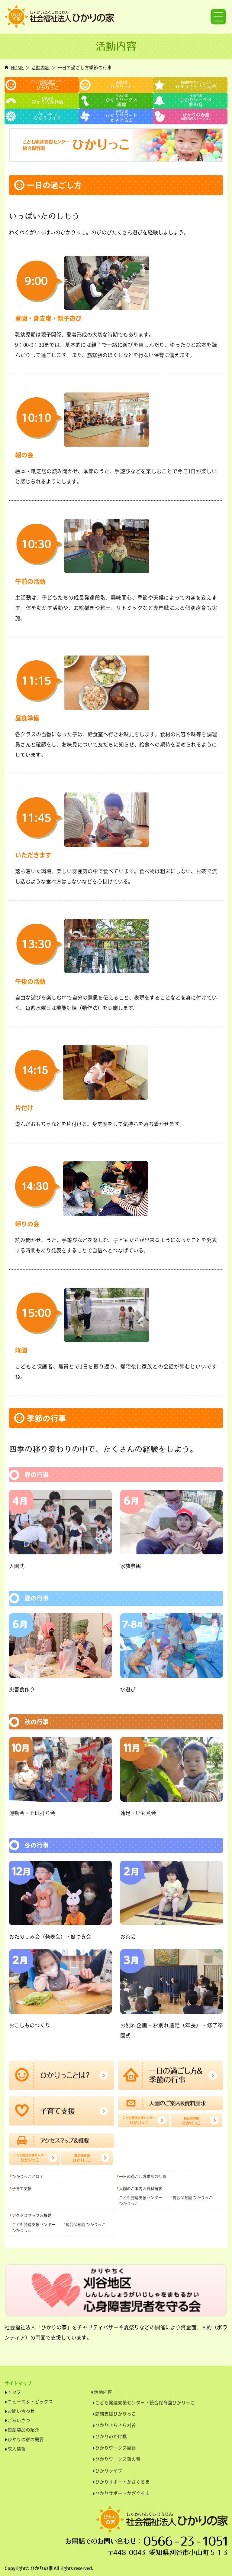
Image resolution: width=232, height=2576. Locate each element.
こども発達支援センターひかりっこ (140, 2200)
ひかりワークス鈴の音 (117, 2459)
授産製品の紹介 (23, 2429)
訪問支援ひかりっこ (115, 2413)
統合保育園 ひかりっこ (192, 2197)
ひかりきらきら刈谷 (115, 2425)
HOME (17, 67)
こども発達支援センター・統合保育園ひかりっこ (145, 2402)
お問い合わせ (21, 2411)
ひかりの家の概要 (26, 2439)
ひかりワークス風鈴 (115, 2447)
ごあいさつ (19, 2420)
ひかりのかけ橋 (111, 2436)
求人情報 (17, 2448)
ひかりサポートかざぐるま (122, 2481)
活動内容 (40, 67)
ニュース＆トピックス (30, 2401)
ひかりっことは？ (28, 2176)
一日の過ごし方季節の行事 (142, 2176)
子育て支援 (22, 2188)
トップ (14, 2392)
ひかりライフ (108, 2470)
